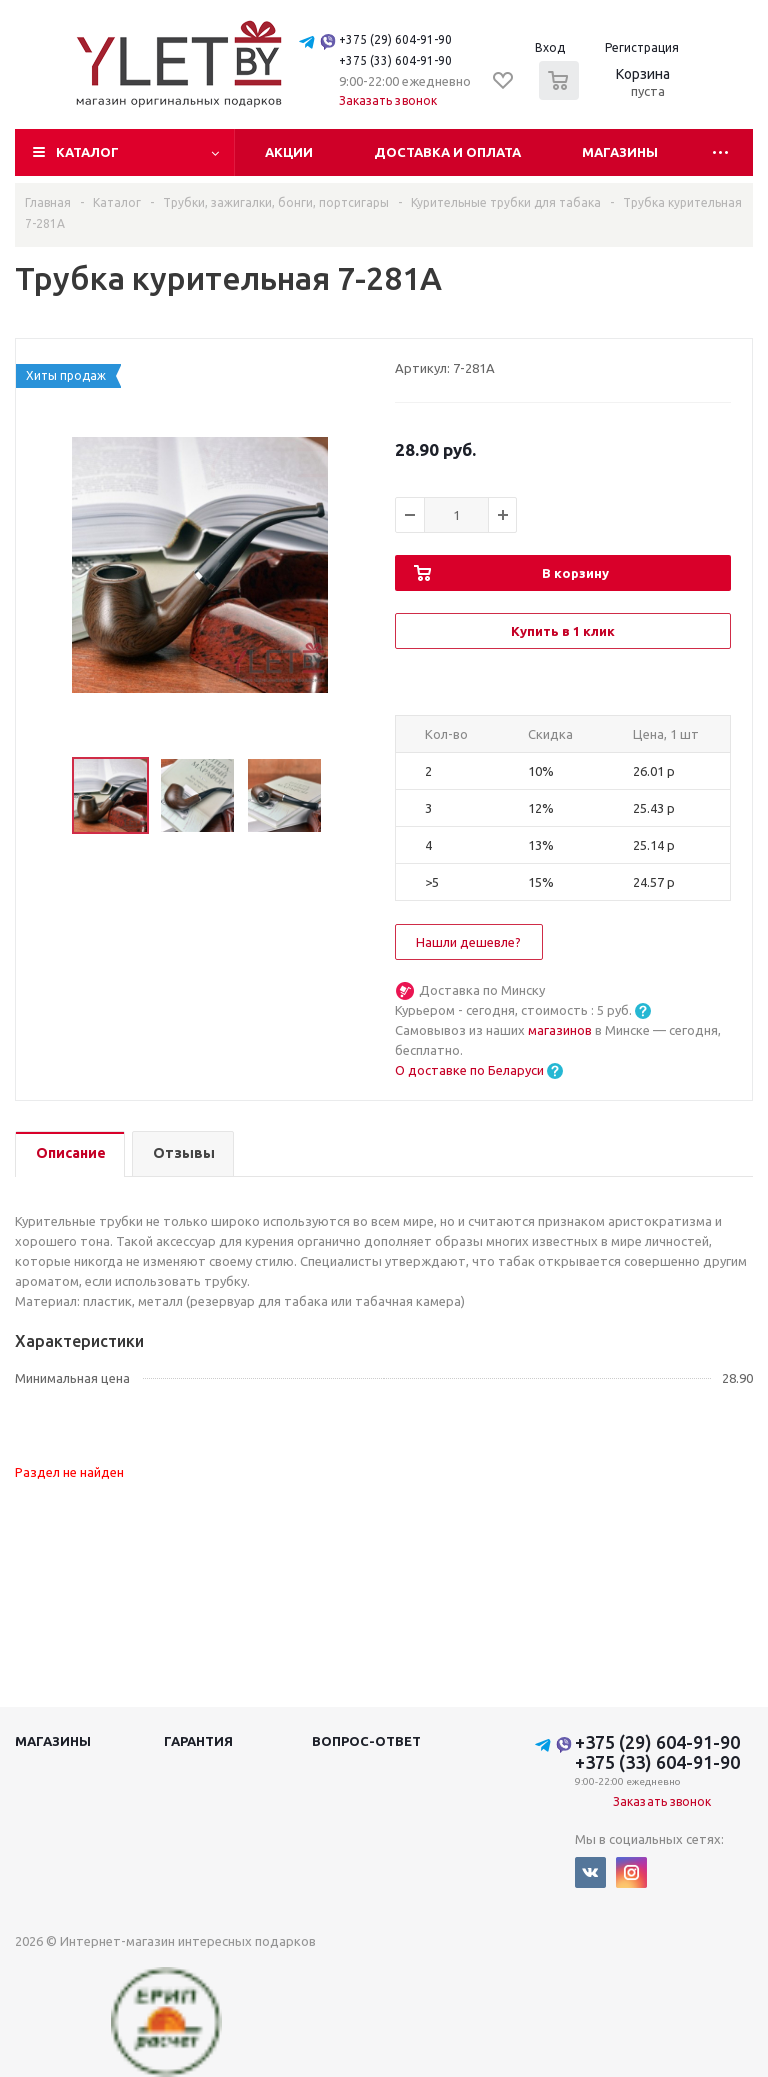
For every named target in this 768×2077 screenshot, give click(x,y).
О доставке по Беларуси (469, 1070)
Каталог (87, 152)
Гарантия (198, 1741)
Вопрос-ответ (366, 1741)
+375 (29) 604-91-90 (395, 39)
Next (350, 796)
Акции (289, 152)
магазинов (561, 1030)
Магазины (620, 152)
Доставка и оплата (447, 152)
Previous (48, 796)
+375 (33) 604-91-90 (395, 60)
